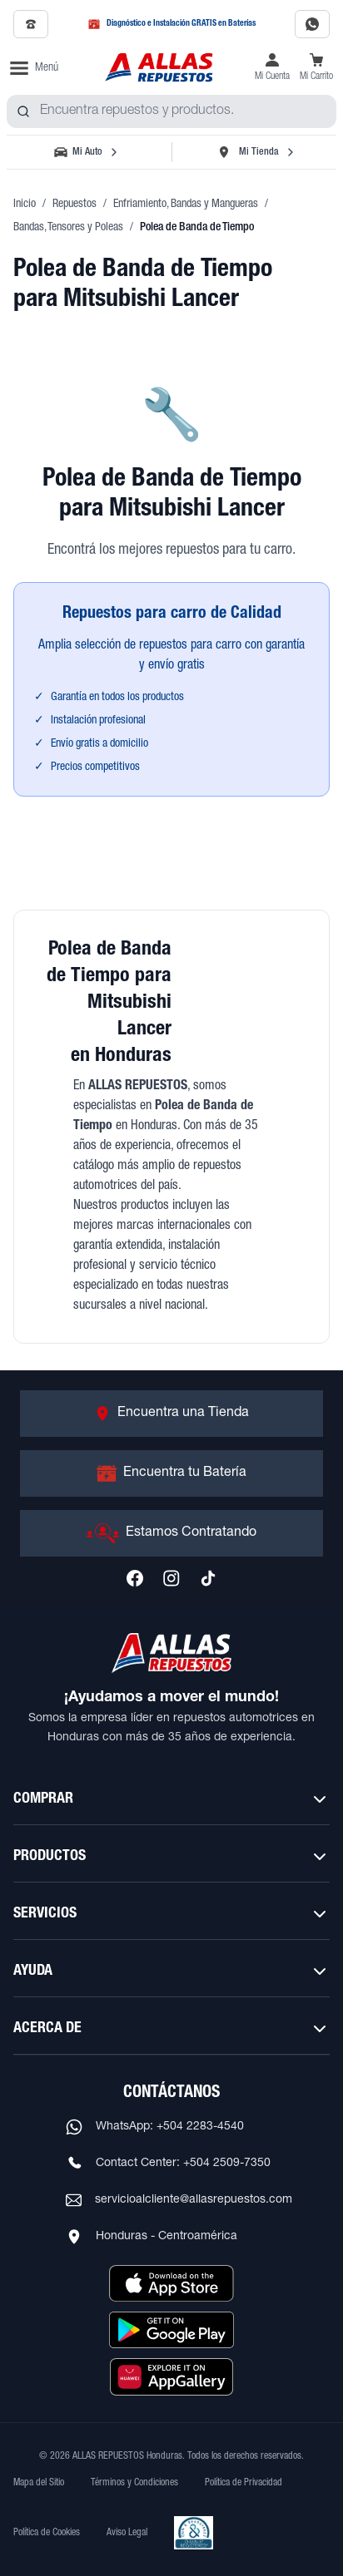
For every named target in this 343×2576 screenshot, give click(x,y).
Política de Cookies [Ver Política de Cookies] (46, 2533)
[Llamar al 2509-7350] (30, 24)
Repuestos (74, 204)
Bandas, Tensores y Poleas (68, 228)
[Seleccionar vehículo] (87, 152)
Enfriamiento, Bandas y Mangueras (185, 204)
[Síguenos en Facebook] (135, 1578)
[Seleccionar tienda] (255, 152)
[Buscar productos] (23, 111)
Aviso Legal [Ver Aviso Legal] (127, 2533)
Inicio (24, 204)
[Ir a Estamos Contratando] (171, 1533)
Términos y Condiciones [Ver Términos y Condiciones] (134, 2483)
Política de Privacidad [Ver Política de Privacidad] (243, 2483)
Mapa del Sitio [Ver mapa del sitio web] (38, 2483)
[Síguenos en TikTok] (208, 1578)
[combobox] (171, 111)
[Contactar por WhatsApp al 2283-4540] (312, 24)
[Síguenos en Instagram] (171, 1578)
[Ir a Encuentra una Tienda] (171, 1413)
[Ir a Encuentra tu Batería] (171, 1473)
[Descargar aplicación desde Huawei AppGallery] (171, 2376)
